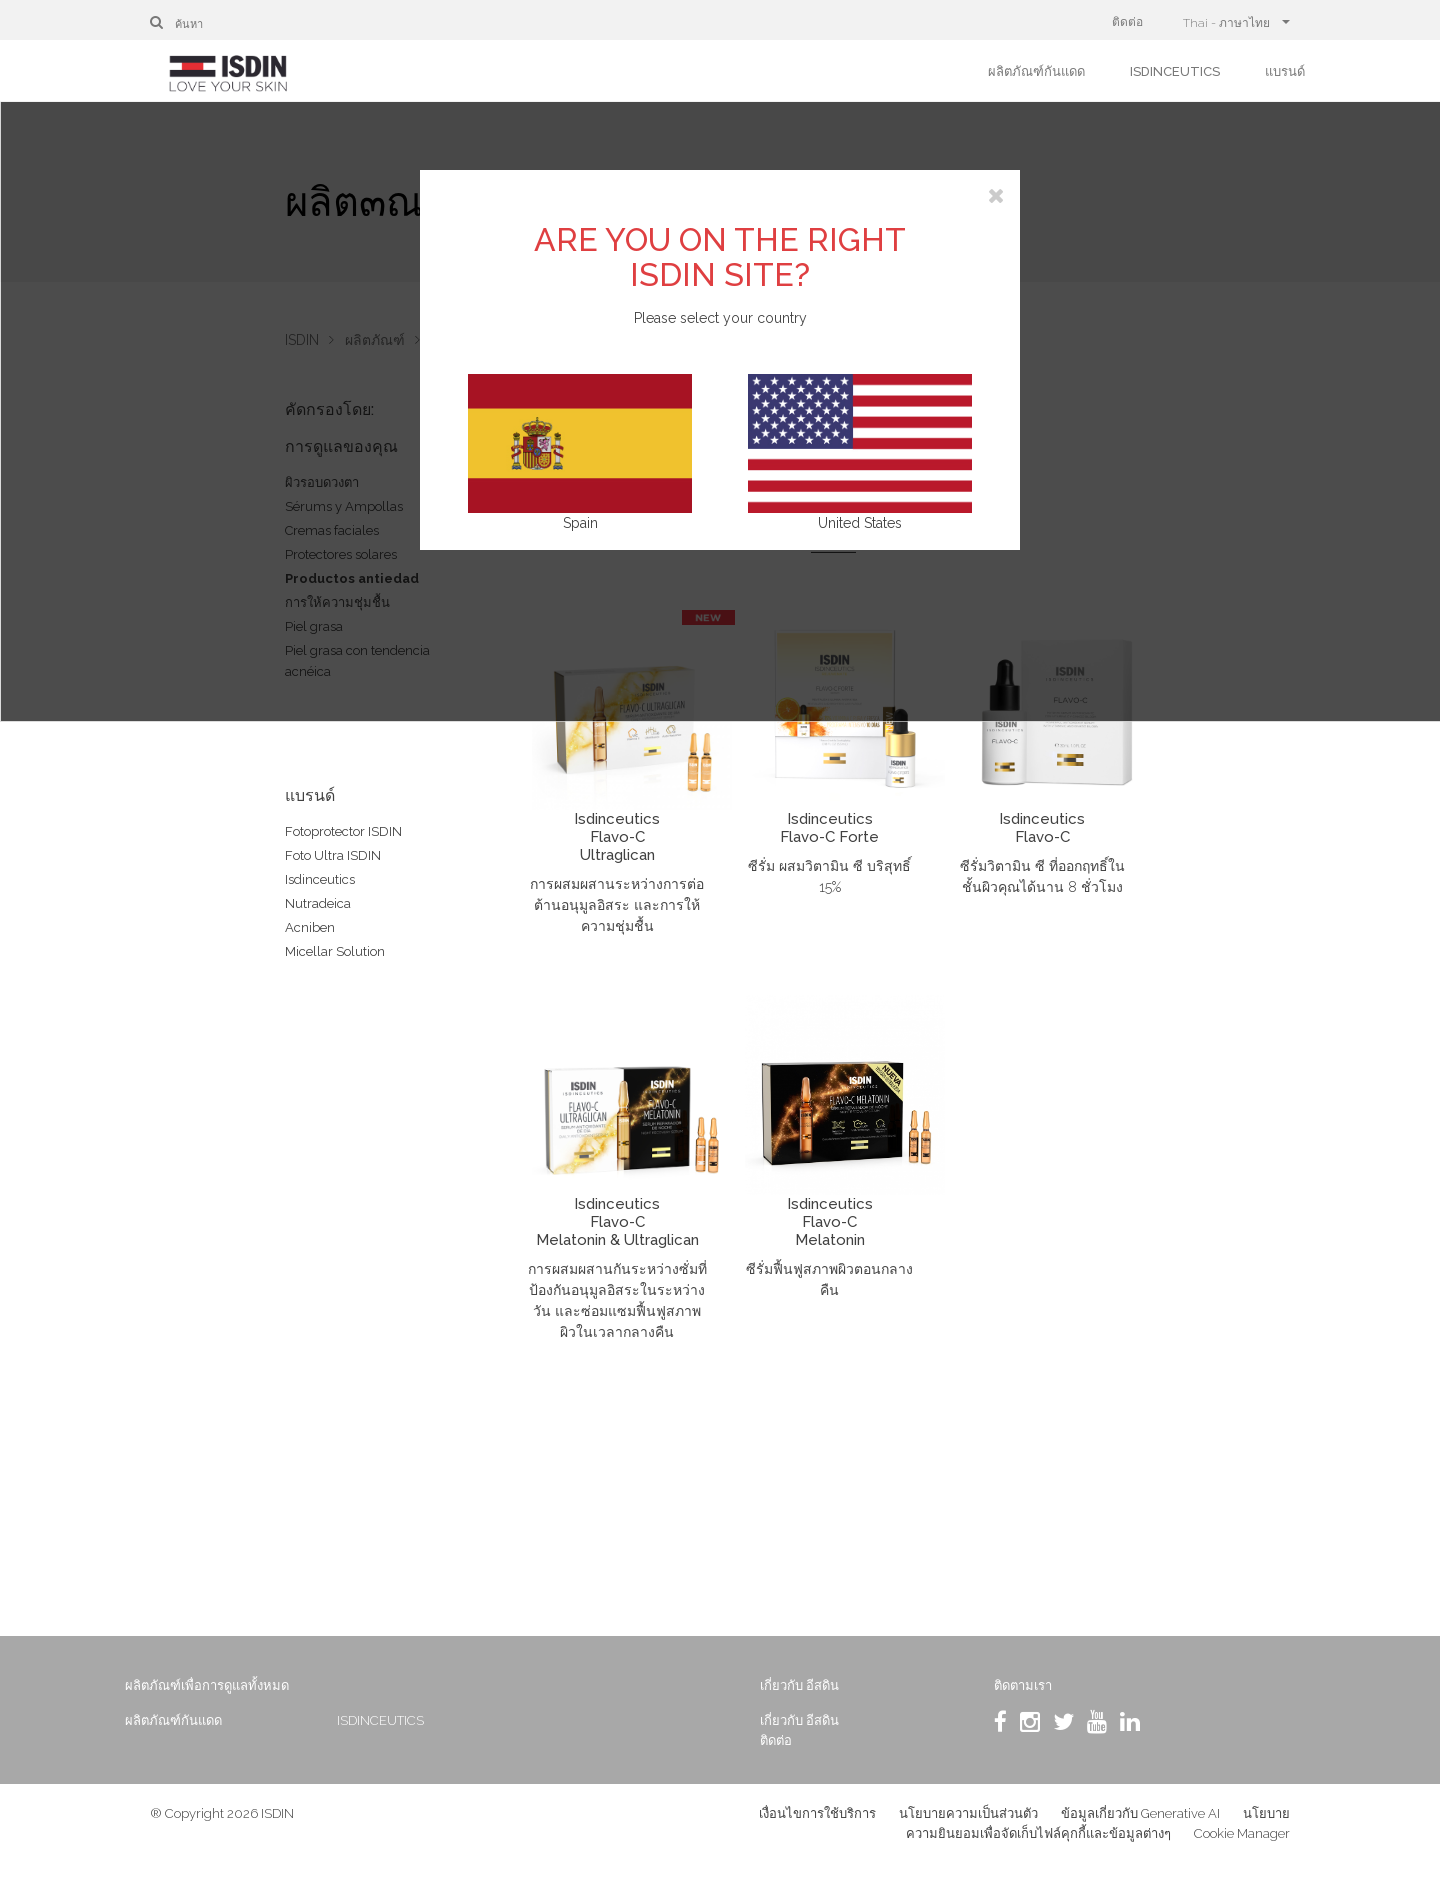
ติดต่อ (1127, 22)
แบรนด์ (1285, 71)
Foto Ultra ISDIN (333, 855)
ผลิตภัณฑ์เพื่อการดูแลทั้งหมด (232, 1685)
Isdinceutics (320, 879)
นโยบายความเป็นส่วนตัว (968, 1820)
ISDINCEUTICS (1175, 71)
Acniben (310, 927)
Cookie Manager (1242, 1840)
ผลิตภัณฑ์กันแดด (1036, 71)
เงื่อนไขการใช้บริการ (817, 1820)
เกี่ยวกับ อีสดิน (797, 1685)
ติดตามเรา (1012, 1685)
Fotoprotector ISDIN (343, 831)
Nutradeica (318, 903)
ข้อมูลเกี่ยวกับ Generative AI (1140, 1820)
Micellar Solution (335, 951)
